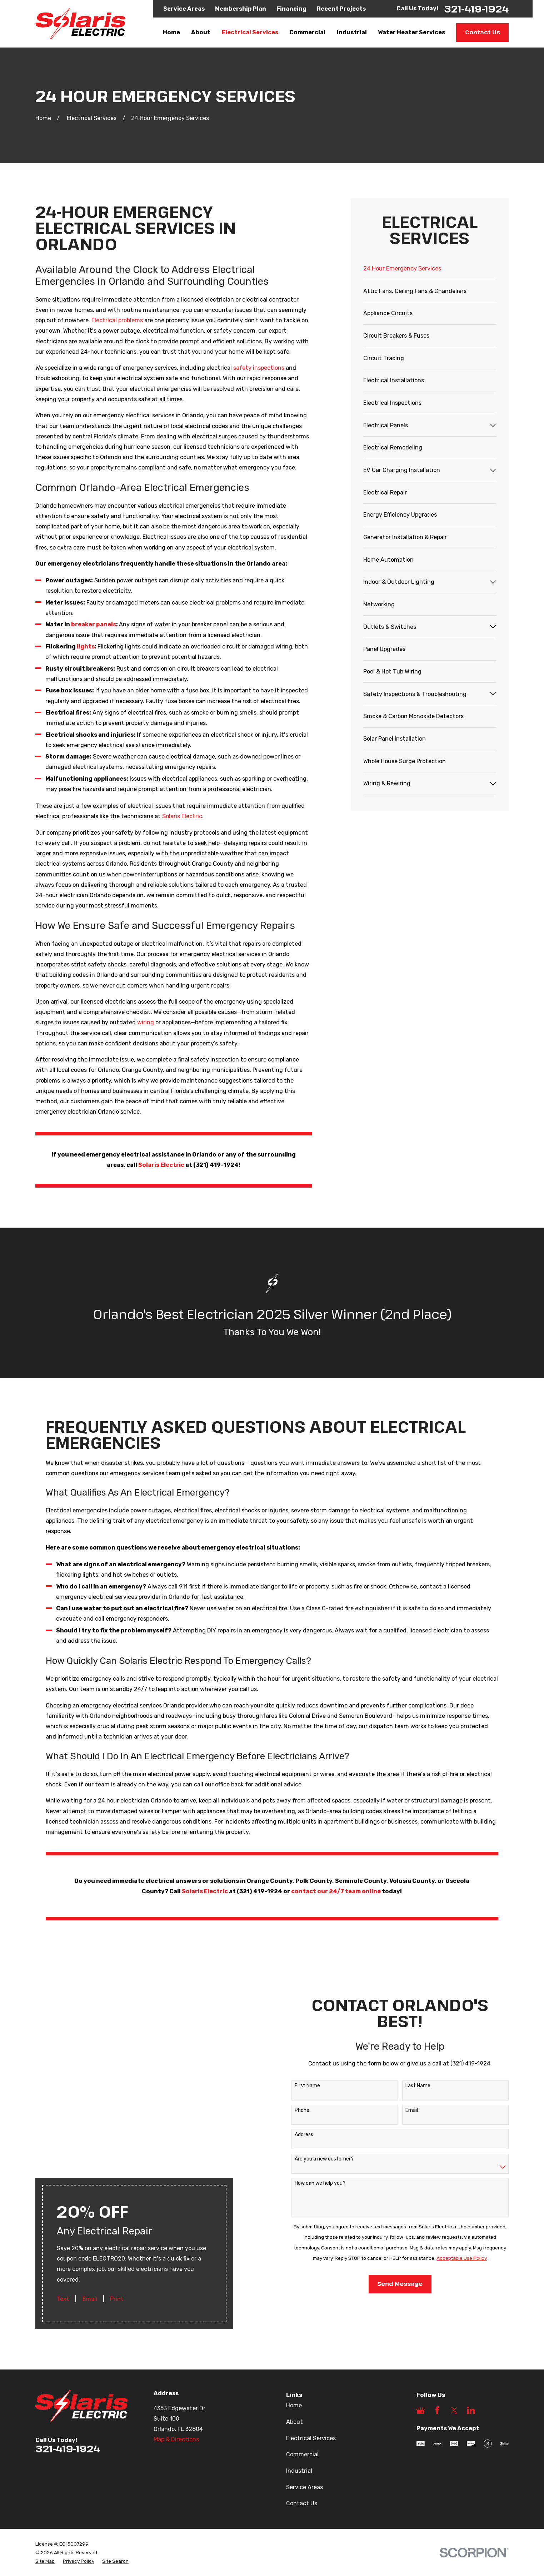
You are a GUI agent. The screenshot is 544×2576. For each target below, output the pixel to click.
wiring (145, 1022)
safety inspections (258, 367)
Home (294, 2333)
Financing (291, 8)
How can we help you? (311, 2147)
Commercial (302, 2382)
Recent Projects (341, 8)
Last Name (409, 2050)
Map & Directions (176, 2367)
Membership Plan (240, 8)
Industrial (299, 2399)
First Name (299, 2050)
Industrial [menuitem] (352, 32)
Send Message (392, 2248)
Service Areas (184, 8)
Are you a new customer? (315, 2123)
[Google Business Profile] (420, 2338)
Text (63, 2162)
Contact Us (482, 32)
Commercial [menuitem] (307, 32)
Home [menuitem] (171, 32)
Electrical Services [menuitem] (250, 32)
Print (117, 2162)
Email (90, 2162)
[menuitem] (429, 269)
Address (295, 2099)
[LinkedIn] (471, 2338)
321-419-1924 (476, 9)
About (294, 2350)
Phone (293, 2074)
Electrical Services (311, 2366)
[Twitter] (454, 2338)
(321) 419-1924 (259, 1899)
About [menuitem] (200, 32)
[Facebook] (437, 2338)
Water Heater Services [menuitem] (411, 32)
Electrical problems (117, 320)
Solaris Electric (182, 816)
